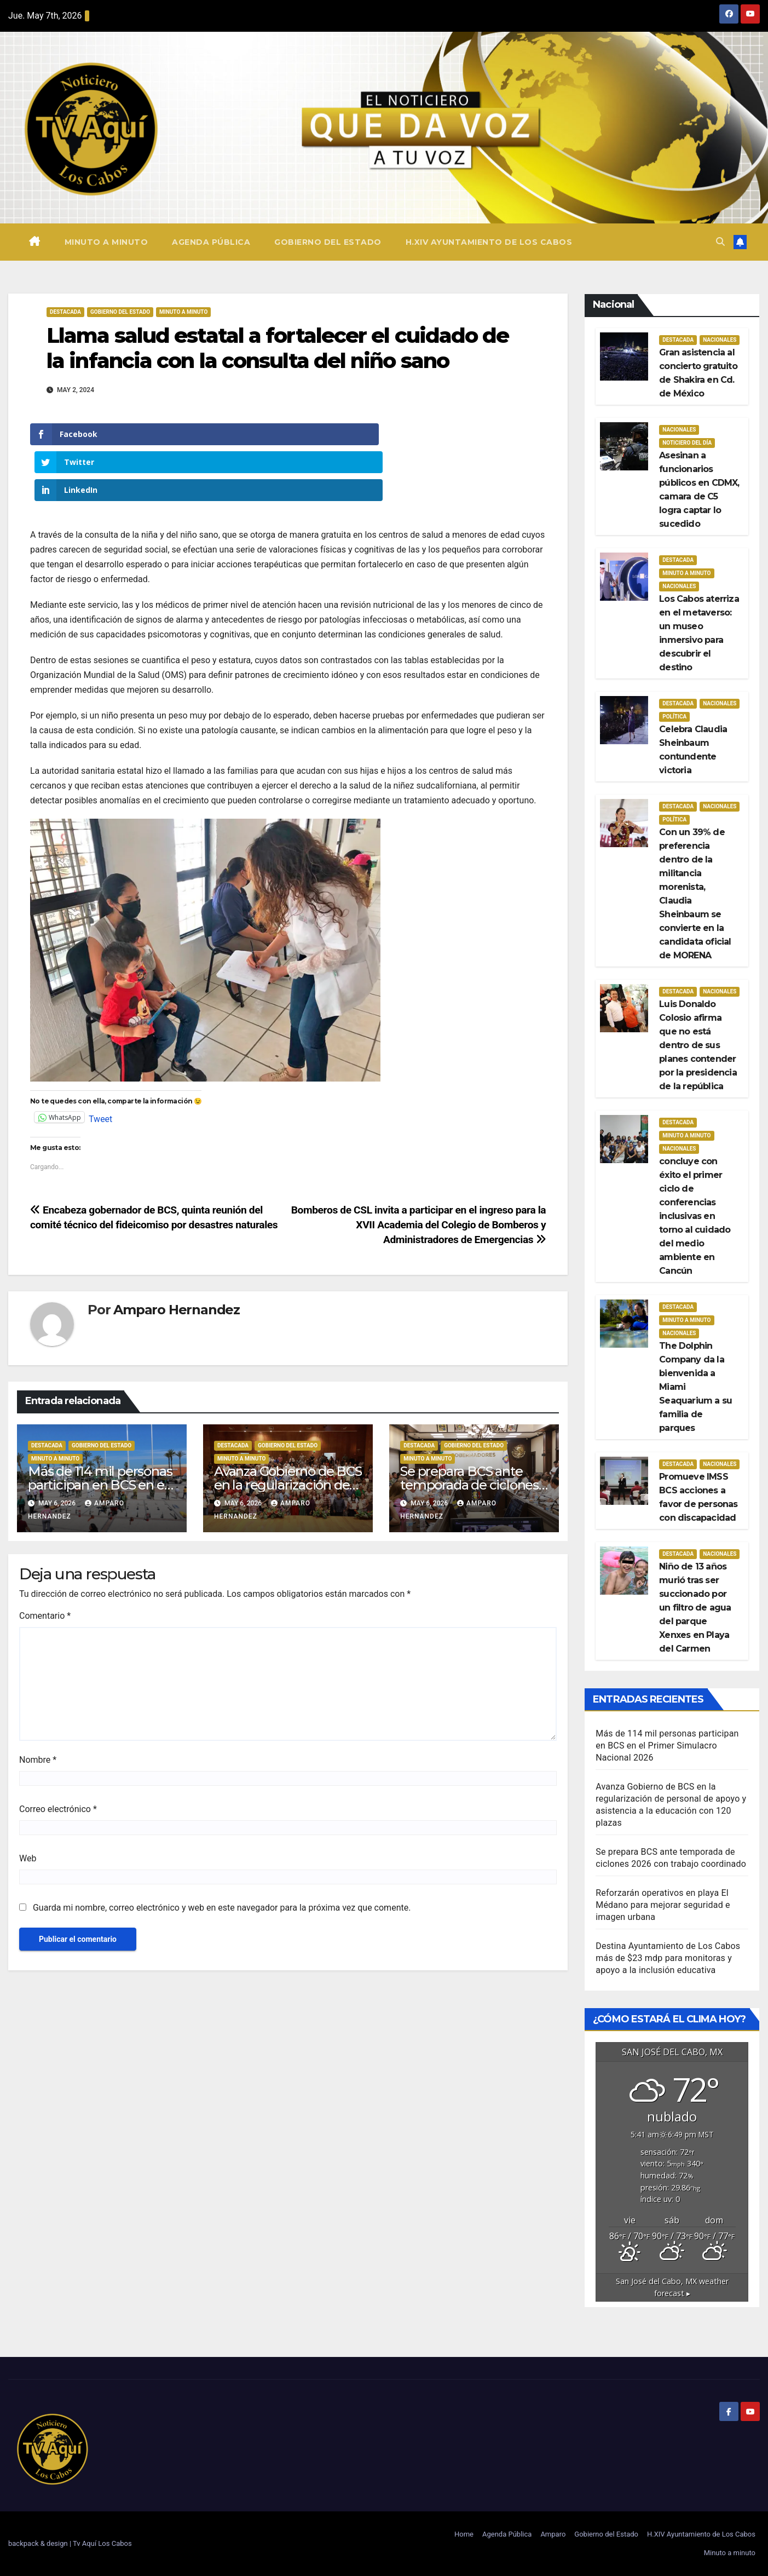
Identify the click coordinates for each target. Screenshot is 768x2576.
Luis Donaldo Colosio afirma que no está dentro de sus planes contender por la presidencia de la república (698, 1045)
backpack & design (39, 2543)
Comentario (45, 1560)
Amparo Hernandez (176, 1254)
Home (463, 2534)
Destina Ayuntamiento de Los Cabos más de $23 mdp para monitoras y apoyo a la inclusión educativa (668, 1958)
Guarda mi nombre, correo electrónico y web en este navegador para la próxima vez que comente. (222, 1852)
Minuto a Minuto (183, 312)
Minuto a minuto (106, 242)
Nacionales (719, 340)
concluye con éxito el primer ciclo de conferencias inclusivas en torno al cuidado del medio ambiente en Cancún (694, 1216)
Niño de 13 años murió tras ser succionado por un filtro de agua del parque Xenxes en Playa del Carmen (695, 1607)
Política (674, 717)
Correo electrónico (58, 1754)
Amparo (552, 2534)
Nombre (37, 1704)
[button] (720, 242)
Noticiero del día (687, 443)
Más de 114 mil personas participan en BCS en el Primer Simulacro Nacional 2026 (667, 1745)
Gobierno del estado (120, 312)
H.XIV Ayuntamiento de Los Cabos (489, 242)
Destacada (65, 312)
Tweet (100, 1062)
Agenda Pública (211, 242)
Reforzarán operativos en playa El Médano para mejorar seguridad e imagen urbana (663, 1905)
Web (27, 1803)
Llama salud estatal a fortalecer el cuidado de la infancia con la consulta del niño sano (278, 348)
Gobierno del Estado (328, 242)
